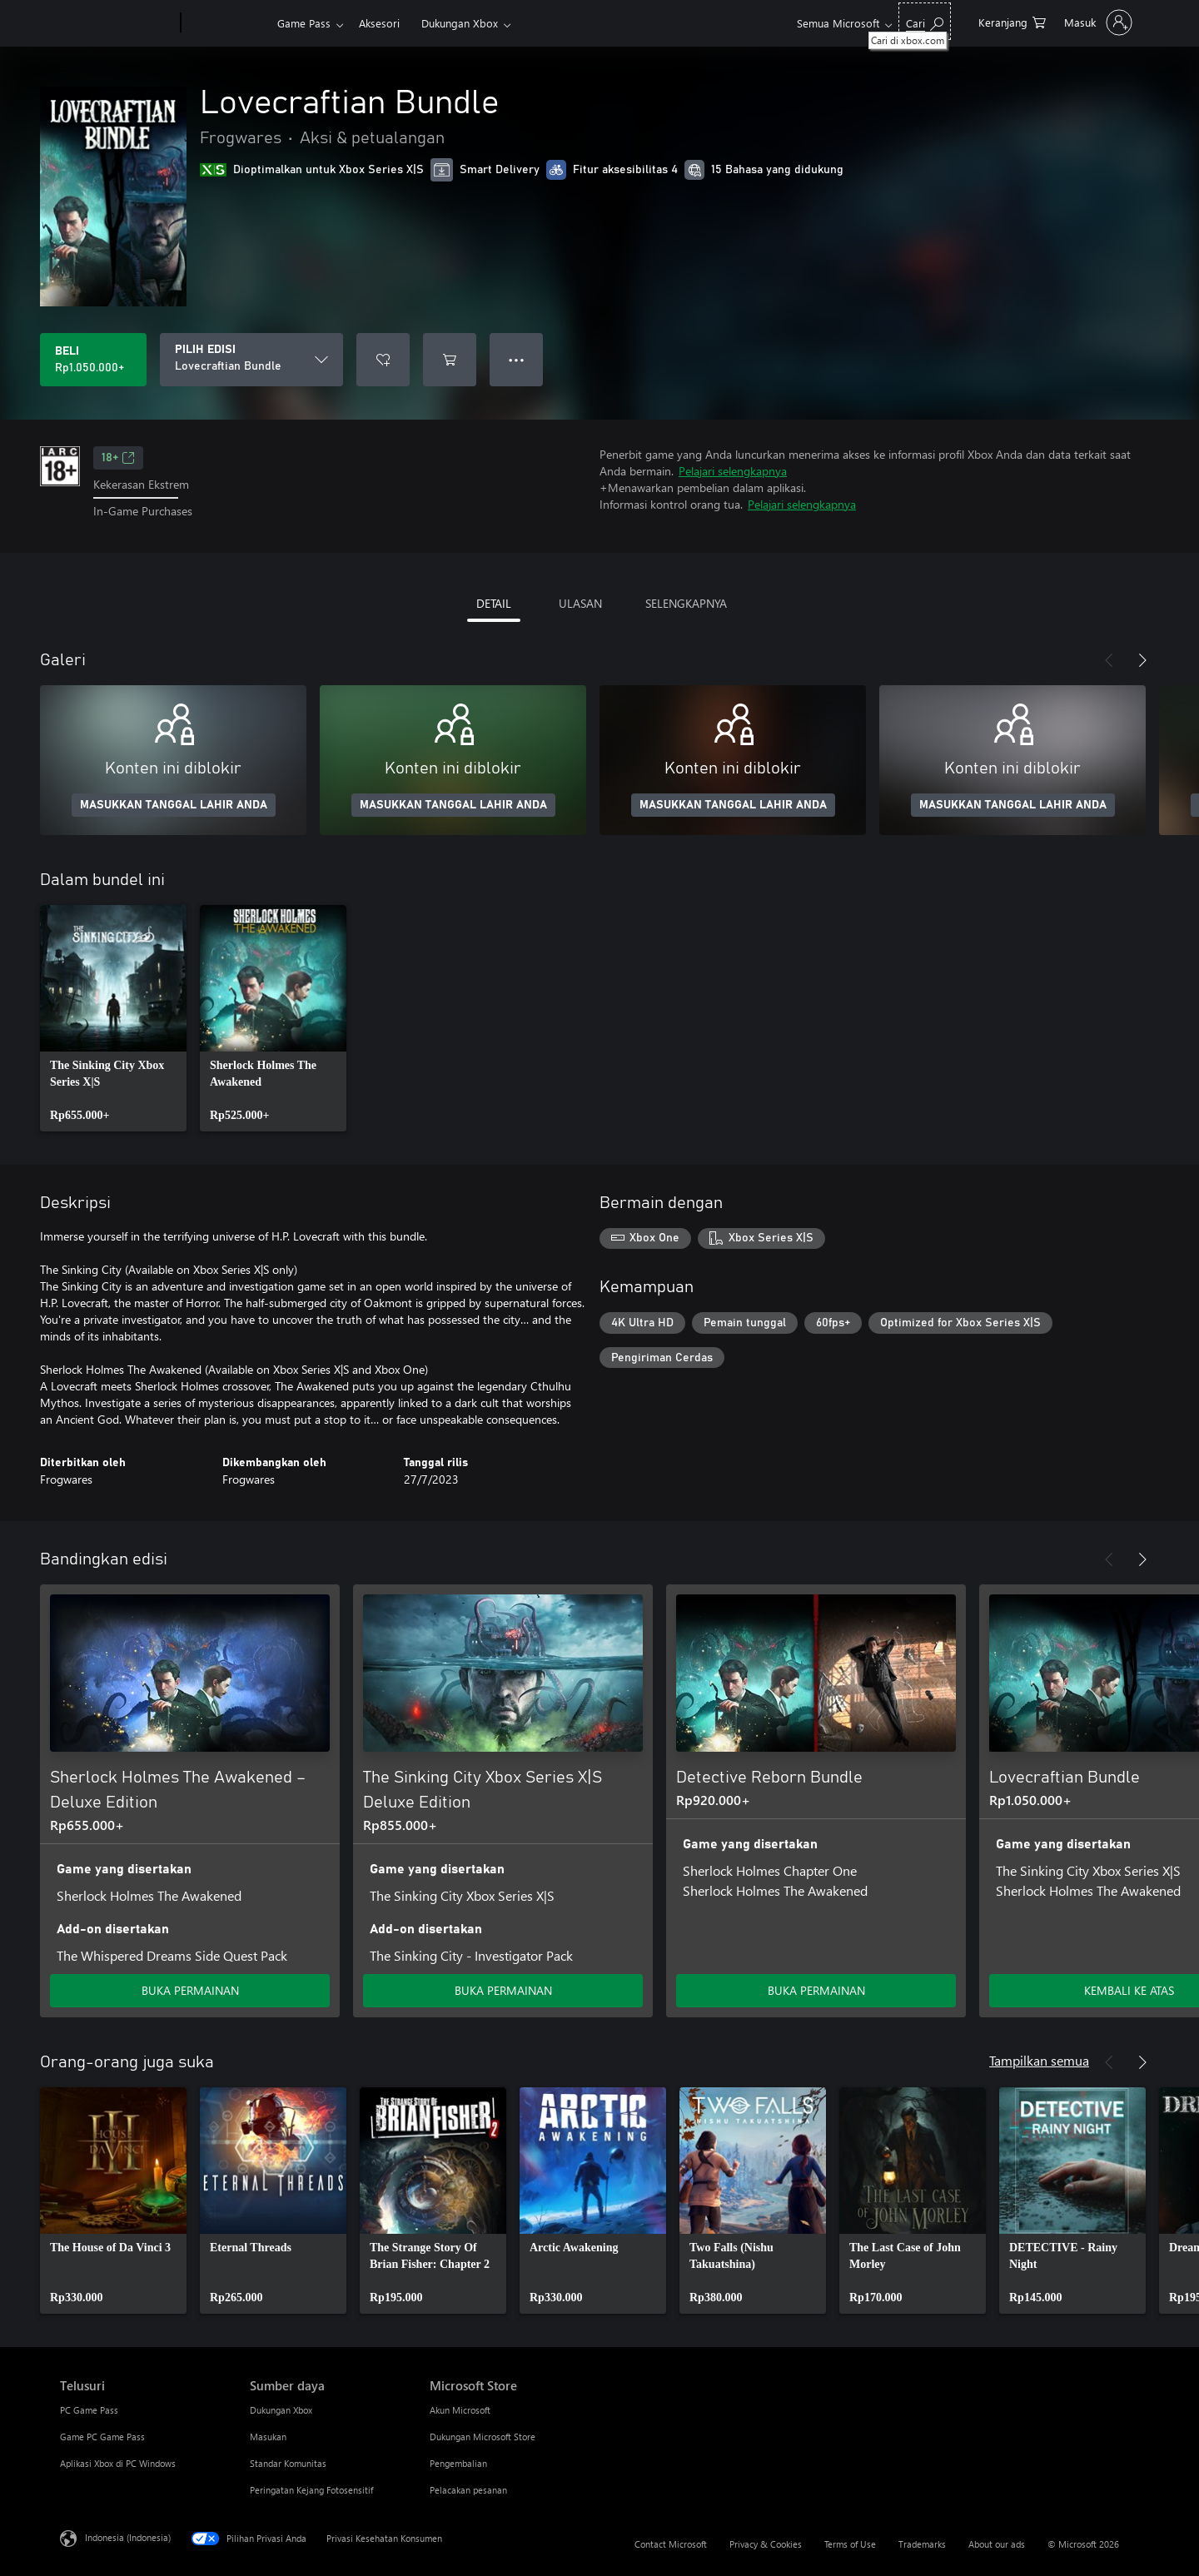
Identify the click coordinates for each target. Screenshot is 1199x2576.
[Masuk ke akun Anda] (1096, 22)
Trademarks (922, 2544)
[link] (113, 1018)
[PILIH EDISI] (251, 359)
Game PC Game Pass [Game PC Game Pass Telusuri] (102, 2436)
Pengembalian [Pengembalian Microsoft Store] (458, 2463)
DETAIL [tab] (493, 603)
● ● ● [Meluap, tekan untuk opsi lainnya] (517, 359)
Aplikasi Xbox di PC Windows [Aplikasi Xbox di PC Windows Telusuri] (118, 2463)
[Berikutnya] (1142, 660)
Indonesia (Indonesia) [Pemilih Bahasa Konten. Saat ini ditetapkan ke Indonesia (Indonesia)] (128, 2536)
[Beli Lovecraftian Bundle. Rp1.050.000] (93, 359)
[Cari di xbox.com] (924, 21)
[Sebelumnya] (1109, 660)
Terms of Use (850, 2544)
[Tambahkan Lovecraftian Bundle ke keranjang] (449, 359)
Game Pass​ (304, 23)
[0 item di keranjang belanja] (1012, 21)
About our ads (996, 2544)
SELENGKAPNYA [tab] (686, 603)
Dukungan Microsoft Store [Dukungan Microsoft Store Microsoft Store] (482, 2436)
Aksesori (379, 23)
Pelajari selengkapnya (733, 471)
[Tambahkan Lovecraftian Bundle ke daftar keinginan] (383, 359)
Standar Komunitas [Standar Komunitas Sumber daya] (288, 2463)
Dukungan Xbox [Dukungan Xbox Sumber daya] (281, 2409)
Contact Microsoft (670, 2544)
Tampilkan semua (1039, 2060)
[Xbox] (227, 23)
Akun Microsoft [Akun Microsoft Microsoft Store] (460, 2409)
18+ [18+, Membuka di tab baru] (118, 458)
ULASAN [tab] (580, 603)
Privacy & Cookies (765, 2544)
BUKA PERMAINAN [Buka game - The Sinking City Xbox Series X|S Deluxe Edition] (503, 1990)
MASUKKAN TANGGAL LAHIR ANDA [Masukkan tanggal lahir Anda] (173, 805)
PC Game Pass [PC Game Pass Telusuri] (89, 2409)
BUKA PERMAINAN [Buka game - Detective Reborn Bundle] (816, 1990)
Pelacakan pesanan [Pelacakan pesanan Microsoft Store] (468, 2489)
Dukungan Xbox (459, 23)
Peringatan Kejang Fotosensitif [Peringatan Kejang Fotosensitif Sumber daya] (311, 2489)
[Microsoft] (117, 23)
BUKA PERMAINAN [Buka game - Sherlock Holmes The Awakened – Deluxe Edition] (190, 1990)
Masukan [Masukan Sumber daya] (268, 2436)
